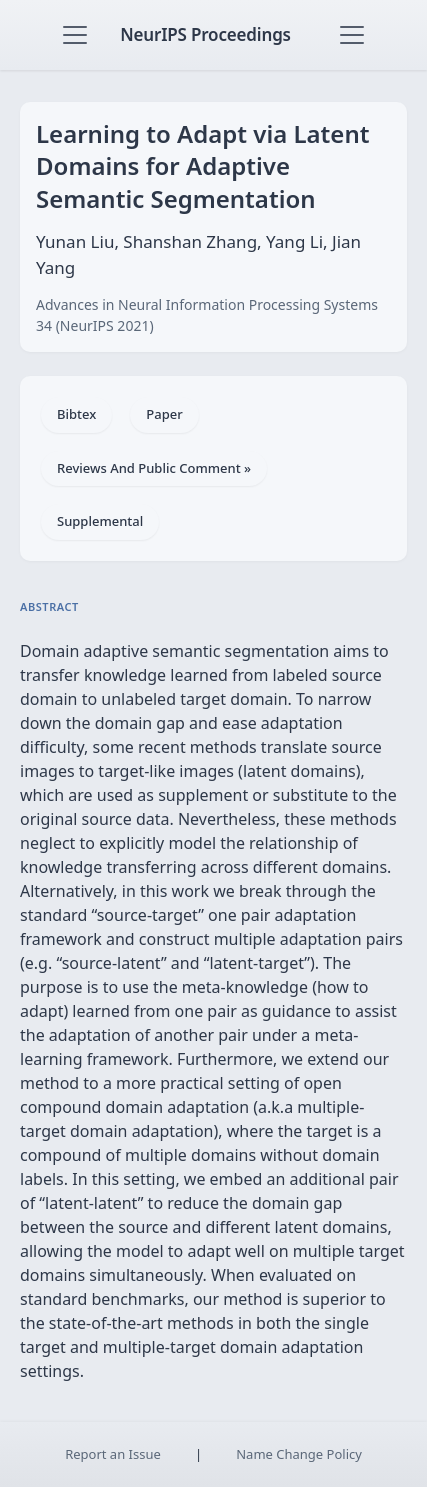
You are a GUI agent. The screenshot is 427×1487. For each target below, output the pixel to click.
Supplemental (100, 521)
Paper (164, 414)
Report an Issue (113, 1454)
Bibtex (76, 414)
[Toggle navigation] (75, 35)
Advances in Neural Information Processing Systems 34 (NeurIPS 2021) (207, 315)
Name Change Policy (299, 1454)
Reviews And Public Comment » (154, 468)
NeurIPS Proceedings (205, 34)
